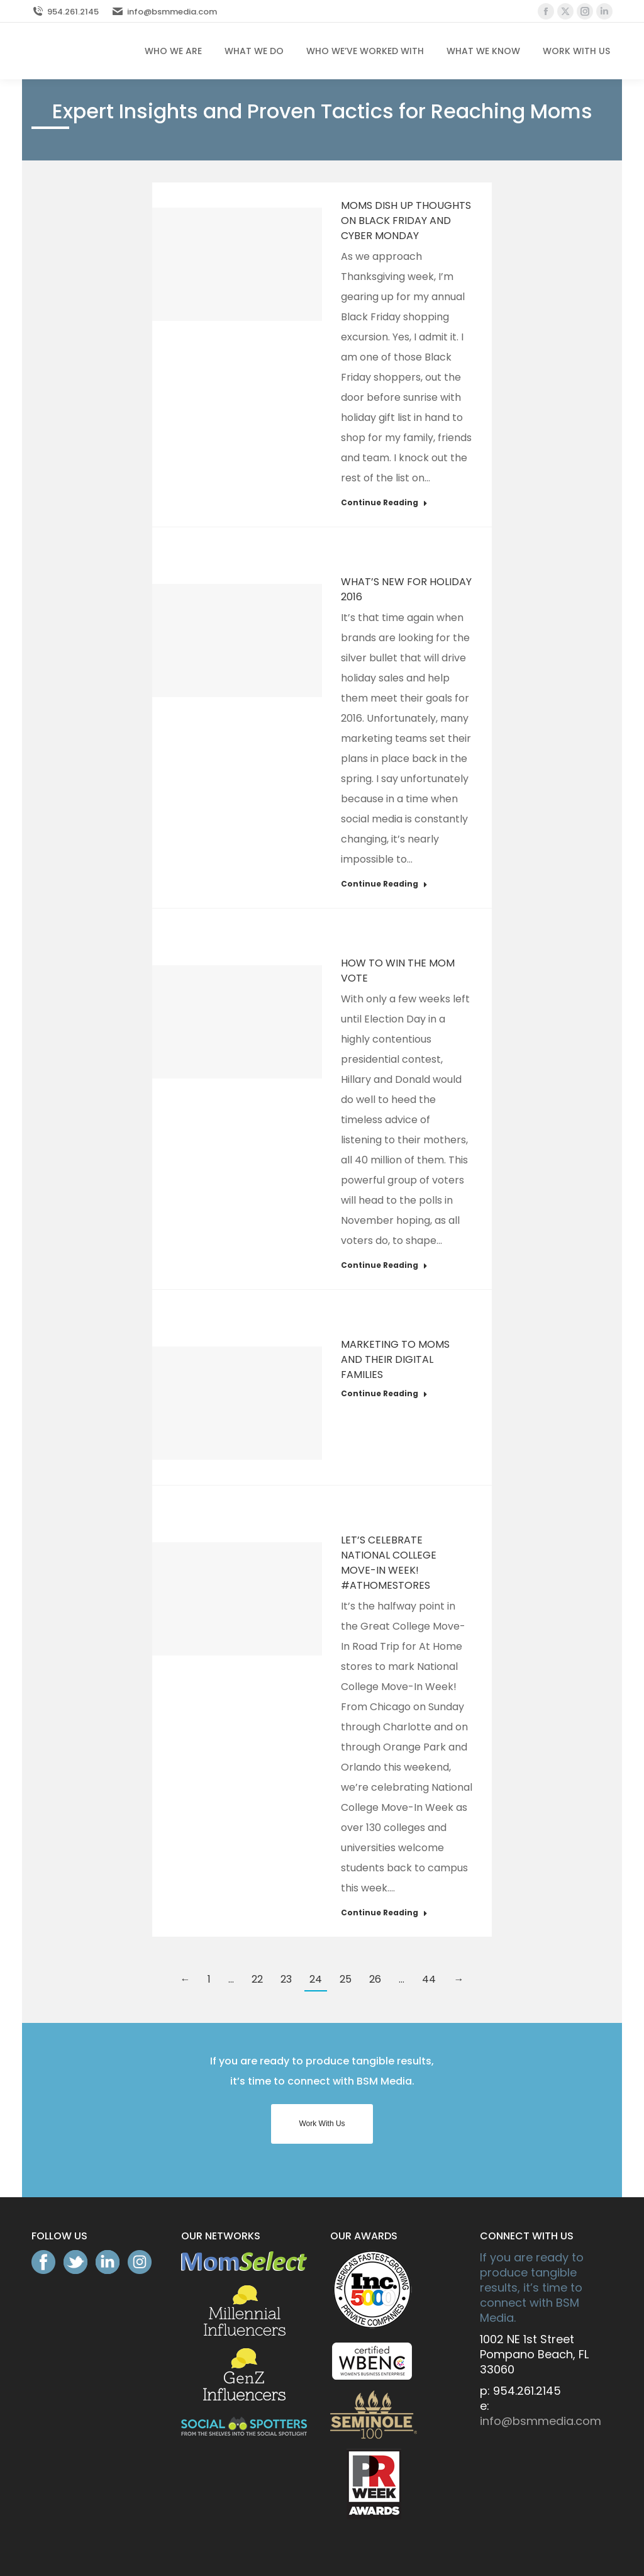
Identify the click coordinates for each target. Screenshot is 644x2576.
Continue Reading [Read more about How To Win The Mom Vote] (384, 1265)
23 (286, 1979)
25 (346, 1979)
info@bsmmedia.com (164, 12)
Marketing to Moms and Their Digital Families (395, 1359)
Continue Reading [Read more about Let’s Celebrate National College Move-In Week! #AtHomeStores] (384, 1913)
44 (429, 1979)
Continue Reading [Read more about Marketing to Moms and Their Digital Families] (384, 1394)
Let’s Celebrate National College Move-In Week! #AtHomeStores (388, 1563)
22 (257, 1979)
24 (315, 1979)
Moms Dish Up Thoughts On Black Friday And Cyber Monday (406, 220)
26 (375, 1979)
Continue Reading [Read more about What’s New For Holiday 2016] (384, 884)
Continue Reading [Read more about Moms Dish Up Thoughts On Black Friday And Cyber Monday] (384, 503)
